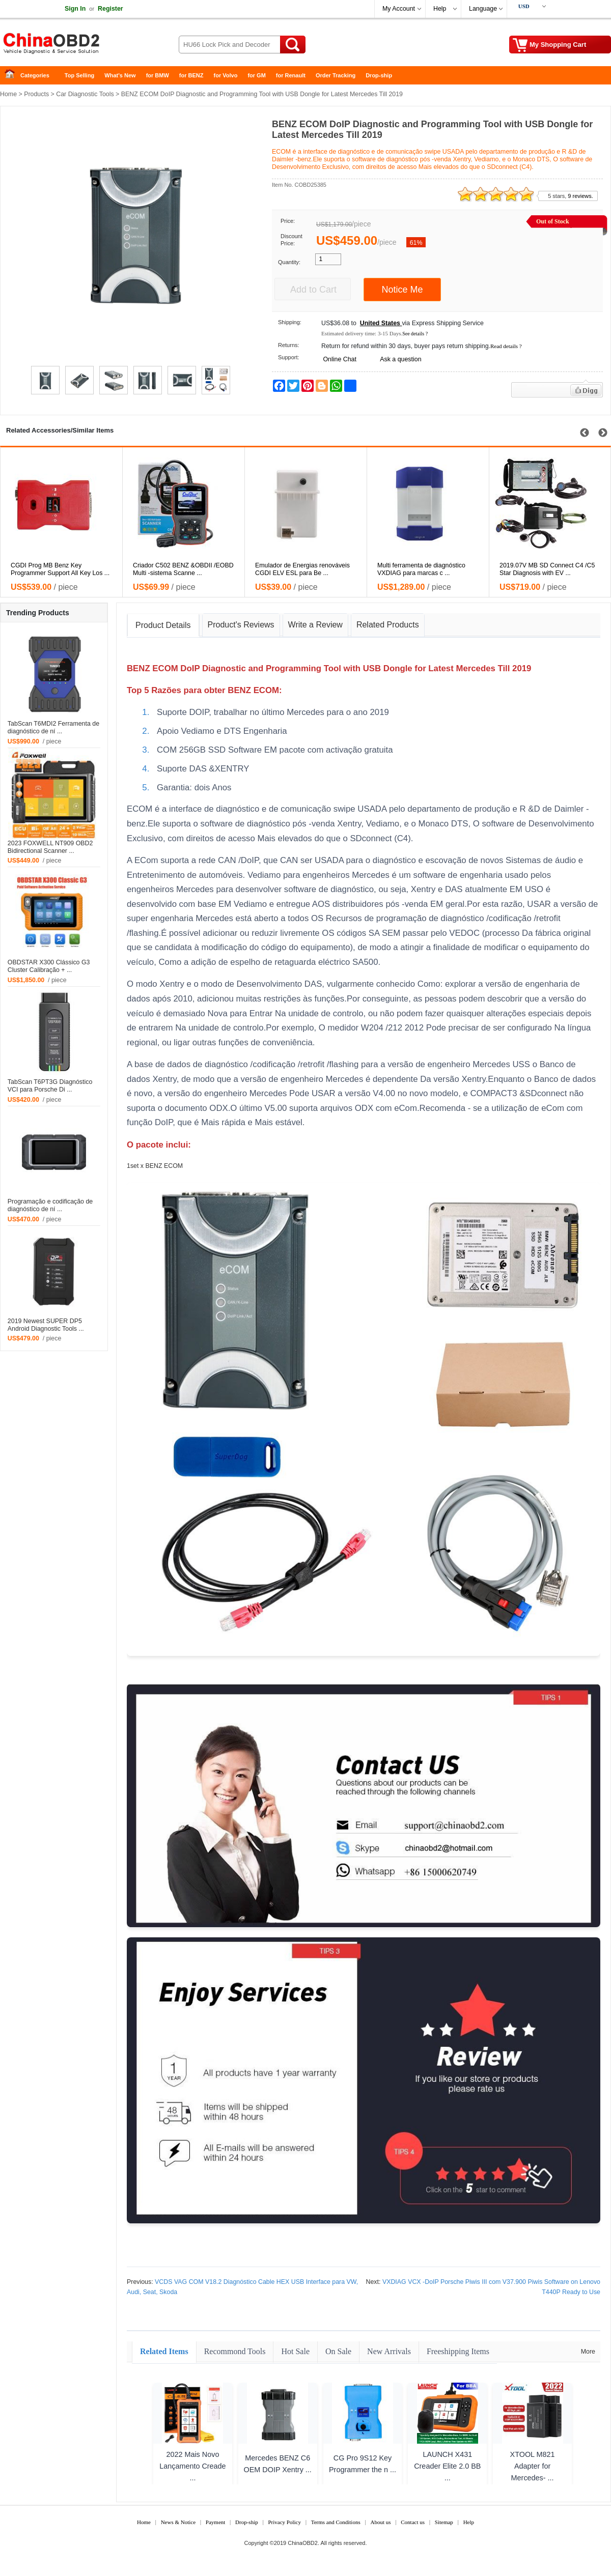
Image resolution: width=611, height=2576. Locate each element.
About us (380, 2522)
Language (483, 8)
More (588, 2351)
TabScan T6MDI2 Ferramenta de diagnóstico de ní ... (53, 727)
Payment (216, 2522)
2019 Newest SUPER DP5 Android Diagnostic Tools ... (46, 1325)
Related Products (387, 624)
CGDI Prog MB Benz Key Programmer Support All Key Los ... (60, 569)
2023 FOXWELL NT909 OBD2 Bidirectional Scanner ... (50, 847)
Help (439, 8)
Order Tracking (335, 75)
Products (36, 94)
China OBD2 (81, 45)
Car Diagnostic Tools (85, 94)
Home (12, 75)
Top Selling (79, 75)
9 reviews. (580, 196)
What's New (119, 75)
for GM (256, 75)
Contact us (413, 2522)
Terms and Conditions (335, 2522)
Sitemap (444, 2522)
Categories (34, 75)
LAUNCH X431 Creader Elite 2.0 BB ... (447, 2466)
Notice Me (402, 289)
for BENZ (191, 75)
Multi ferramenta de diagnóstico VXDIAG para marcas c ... (421, 569)
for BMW (157, 75)
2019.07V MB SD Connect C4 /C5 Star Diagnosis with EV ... (547, 569)
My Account (398, 8)
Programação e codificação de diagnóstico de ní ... (50, 1205)
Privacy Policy (284, 2522)
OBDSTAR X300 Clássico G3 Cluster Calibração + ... (49, 966)
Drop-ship (379, 75)
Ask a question (400, 359)
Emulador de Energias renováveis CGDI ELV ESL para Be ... (302, 569)
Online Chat (339, 359)
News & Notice (178, 2522)
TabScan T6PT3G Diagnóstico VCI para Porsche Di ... (50, 1085)
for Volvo (226, 75)
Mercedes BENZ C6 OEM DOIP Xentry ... (278, 2464)
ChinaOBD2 (303, 2543)
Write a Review (315, 624)
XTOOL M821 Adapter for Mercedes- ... (532, 2466)
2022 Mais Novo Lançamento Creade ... (192, 2466)
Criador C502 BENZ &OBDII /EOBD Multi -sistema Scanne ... (183, 569)
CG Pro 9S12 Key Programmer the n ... (362, 2464)
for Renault (291, 75)
